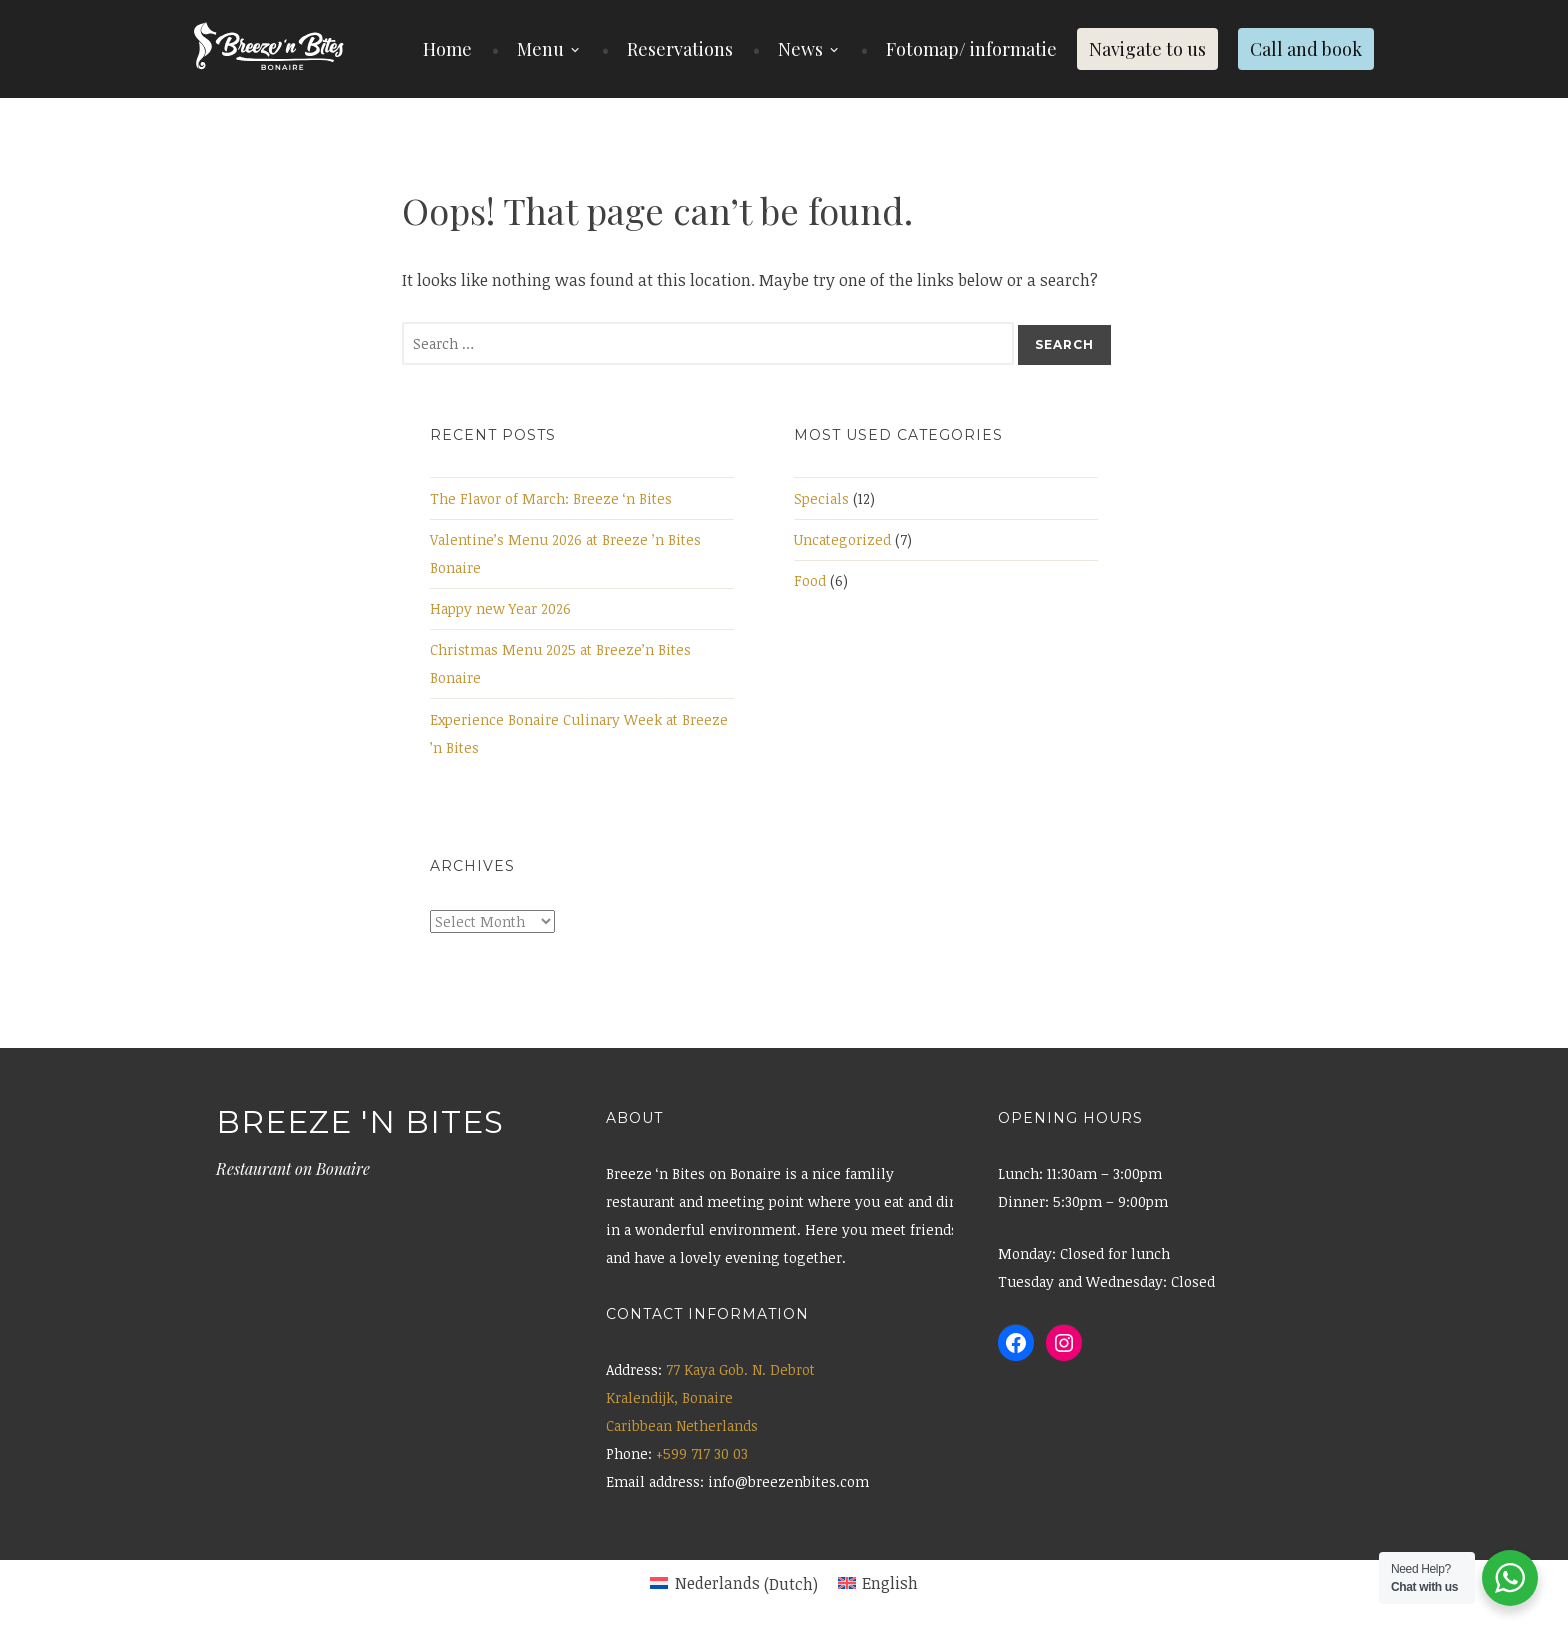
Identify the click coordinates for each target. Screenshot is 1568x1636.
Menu (540, 49)
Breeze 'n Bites (360, 1122)
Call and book (1306, 49)
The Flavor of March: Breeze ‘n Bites (551, 498)
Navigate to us (1147, 49)
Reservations (680, 49)
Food (810, 580)
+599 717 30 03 (702, 1453)
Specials (821, 498)
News (800, 49)
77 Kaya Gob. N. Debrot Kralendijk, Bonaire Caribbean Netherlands (710, 1397)
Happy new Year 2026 (500, 608)
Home (447, 49)
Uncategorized (842, 539)
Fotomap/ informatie (971, 49)
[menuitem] (733, 1584)
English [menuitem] (890, 1583)
